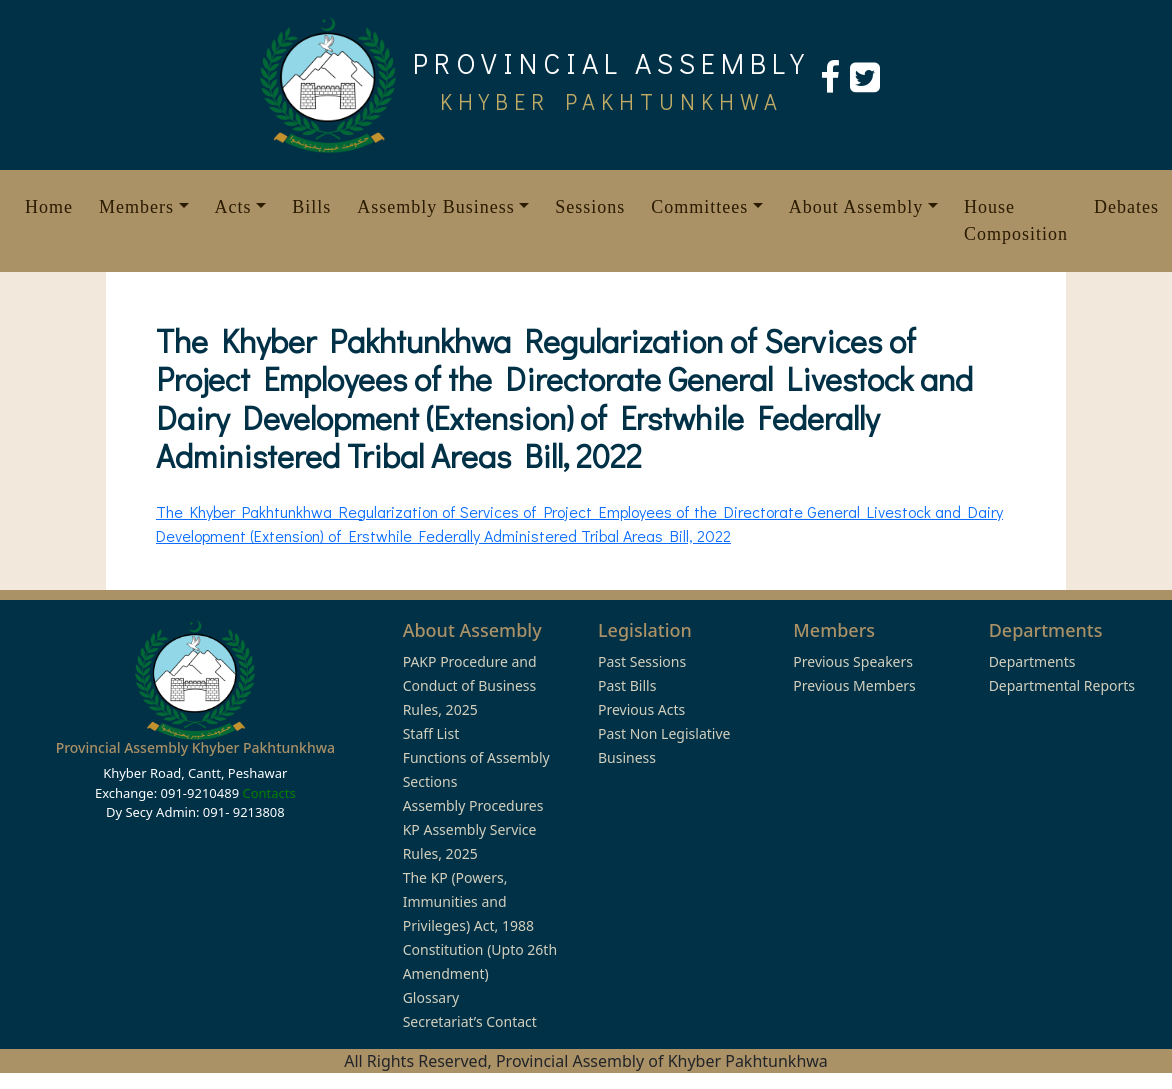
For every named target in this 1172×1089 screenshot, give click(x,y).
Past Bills (627, 685)
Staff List (431, 733)
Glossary (431, 997)
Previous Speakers (853, 661)
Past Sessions (642, 661)
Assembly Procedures (473, 805)
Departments (1032, 661)
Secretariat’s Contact (470, 1021)
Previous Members (854, 685)
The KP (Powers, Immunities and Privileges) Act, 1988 (468, 901)
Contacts (268, 793)
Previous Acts (641, 709)
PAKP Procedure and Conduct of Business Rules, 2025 (470, 685)
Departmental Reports (1062, 685)
